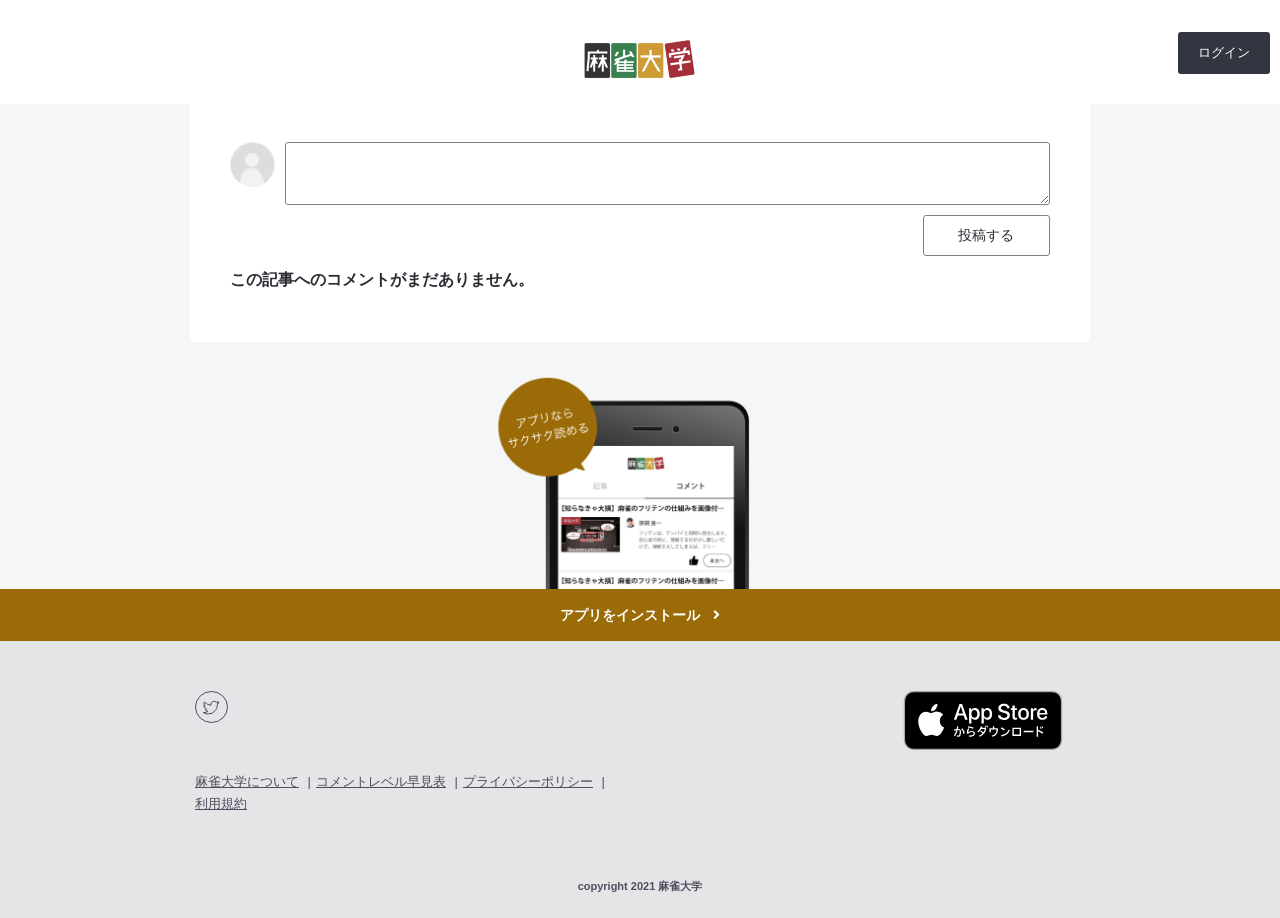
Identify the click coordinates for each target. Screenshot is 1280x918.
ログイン (1224, 52)
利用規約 (221, 803)
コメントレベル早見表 (381, 781)
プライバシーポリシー (528, 781)
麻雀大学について (247, 781)
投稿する (986, 235)
